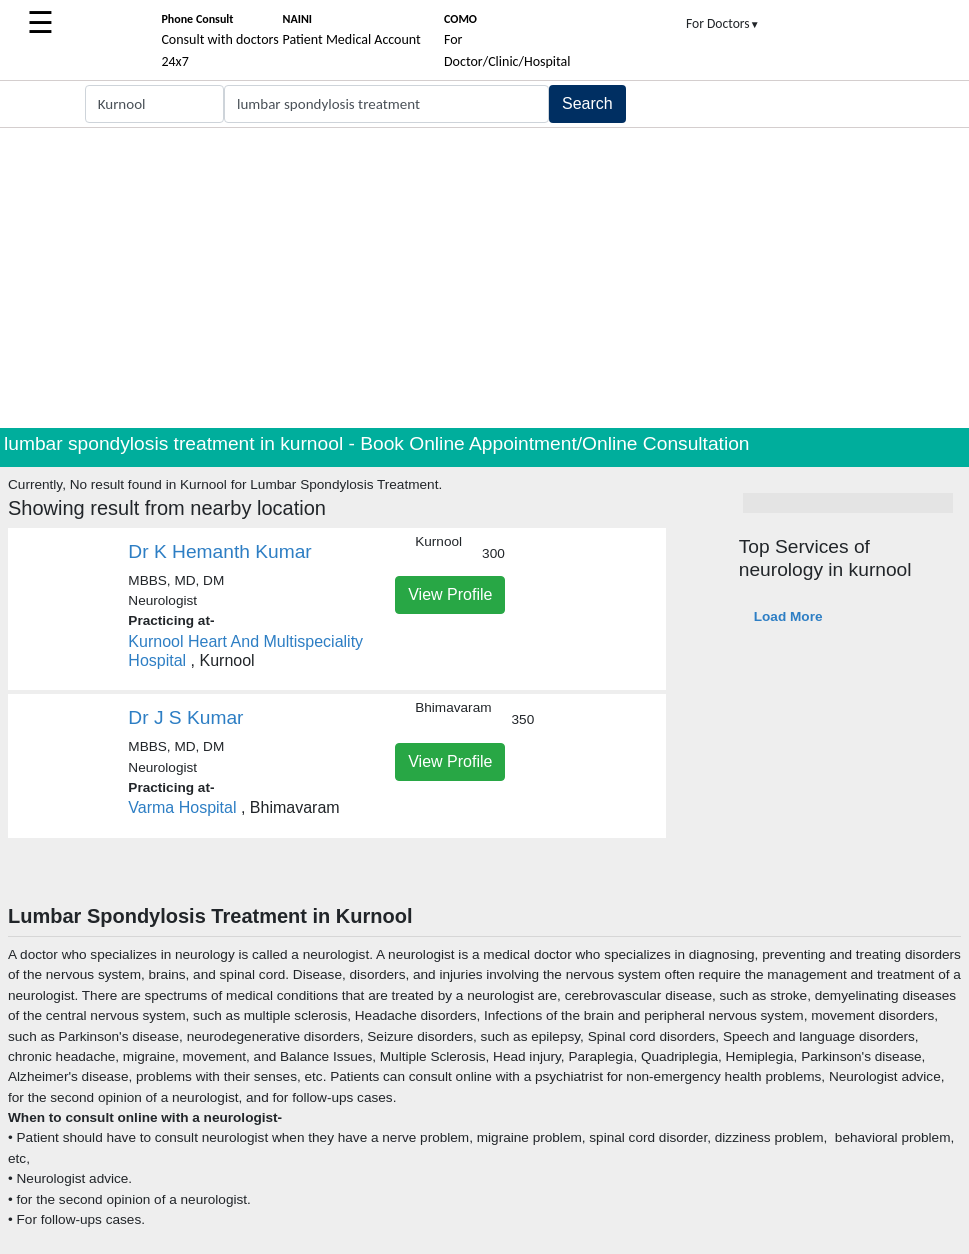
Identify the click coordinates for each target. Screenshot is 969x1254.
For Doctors (723, 23)
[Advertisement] (484, 278)
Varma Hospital (184, 807)
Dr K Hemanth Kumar (219, 551)
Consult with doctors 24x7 (219, 41)
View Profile (450, 594)
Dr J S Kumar (185, 717)
